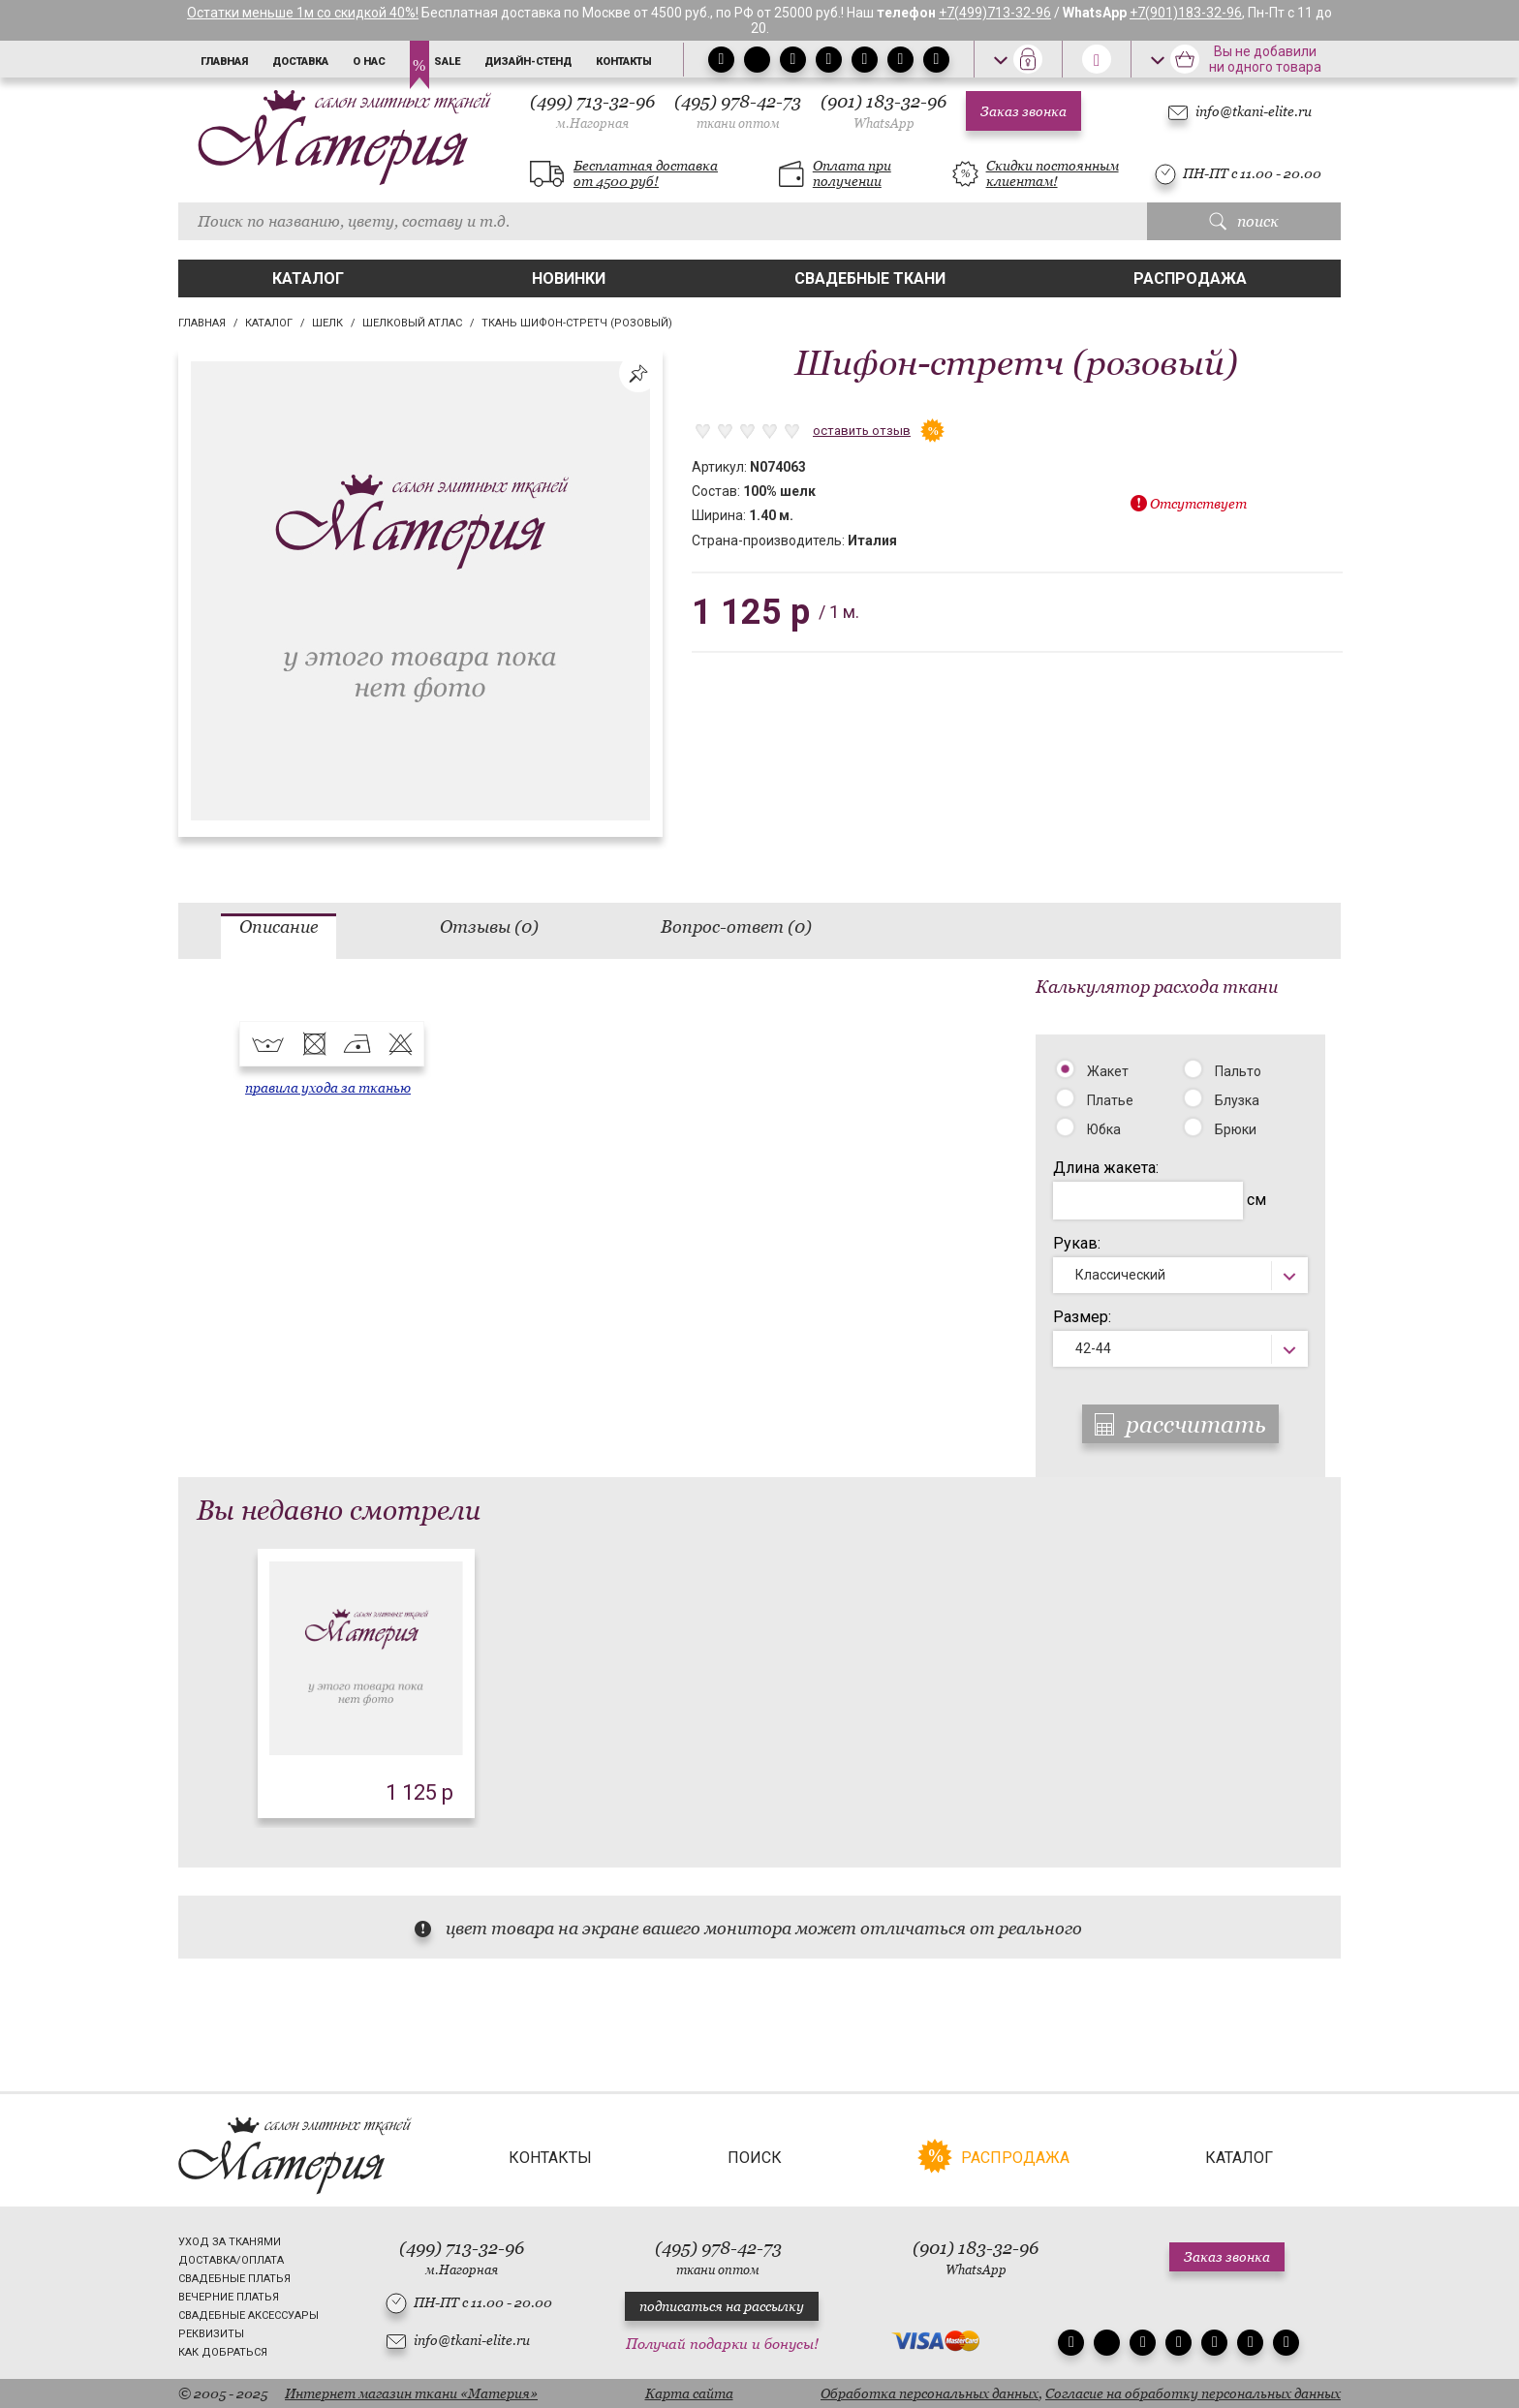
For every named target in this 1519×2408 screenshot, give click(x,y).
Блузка (1237, 1100)
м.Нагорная (592, 123)
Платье (1110, 1100)
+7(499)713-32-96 (995, 12)
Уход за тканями (229, 2242)
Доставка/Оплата (231, 2260)
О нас (369, 61)
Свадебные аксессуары (248, 2315)
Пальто (1238, 1071)
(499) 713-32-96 (592, 111)
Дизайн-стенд (528, 61)
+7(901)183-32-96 (1186, 12)
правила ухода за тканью (328, 1088)
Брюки (1235, 1129)
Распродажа (1190, 278)
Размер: (1082, 1317)
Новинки (568, 278)
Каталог (308, 278)
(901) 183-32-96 (883, 111)
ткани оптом (738, 123)
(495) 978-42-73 (737, 111)
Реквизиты (211, 2334)
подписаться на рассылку (721, 2306)
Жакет (1108, 1071)
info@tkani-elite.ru (1253, 111)
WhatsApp (883, 123)
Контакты (624, 61)
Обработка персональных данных (929, 2393)
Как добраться (222, 2352)
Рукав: (1076, 1243)
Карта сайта (689, 2393)
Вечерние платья (228, 2297)
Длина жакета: (1106, 1167)
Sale (447, 61)
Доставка (300, 61)
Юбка (1104, 1129)
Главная (224, 61)
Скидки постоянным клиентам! (1052, 173)
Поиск (755, 2157)
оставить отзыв (862, 430)
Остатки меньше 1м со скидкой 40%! (302, 12)
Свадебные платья (234, 2278)
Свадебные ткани (870, 278)
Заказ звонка (1023, 111)
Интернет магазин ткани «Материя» (411, 2393)
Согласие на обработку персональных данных (1193, 2393)
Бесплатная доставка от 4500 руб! (646, 173)
